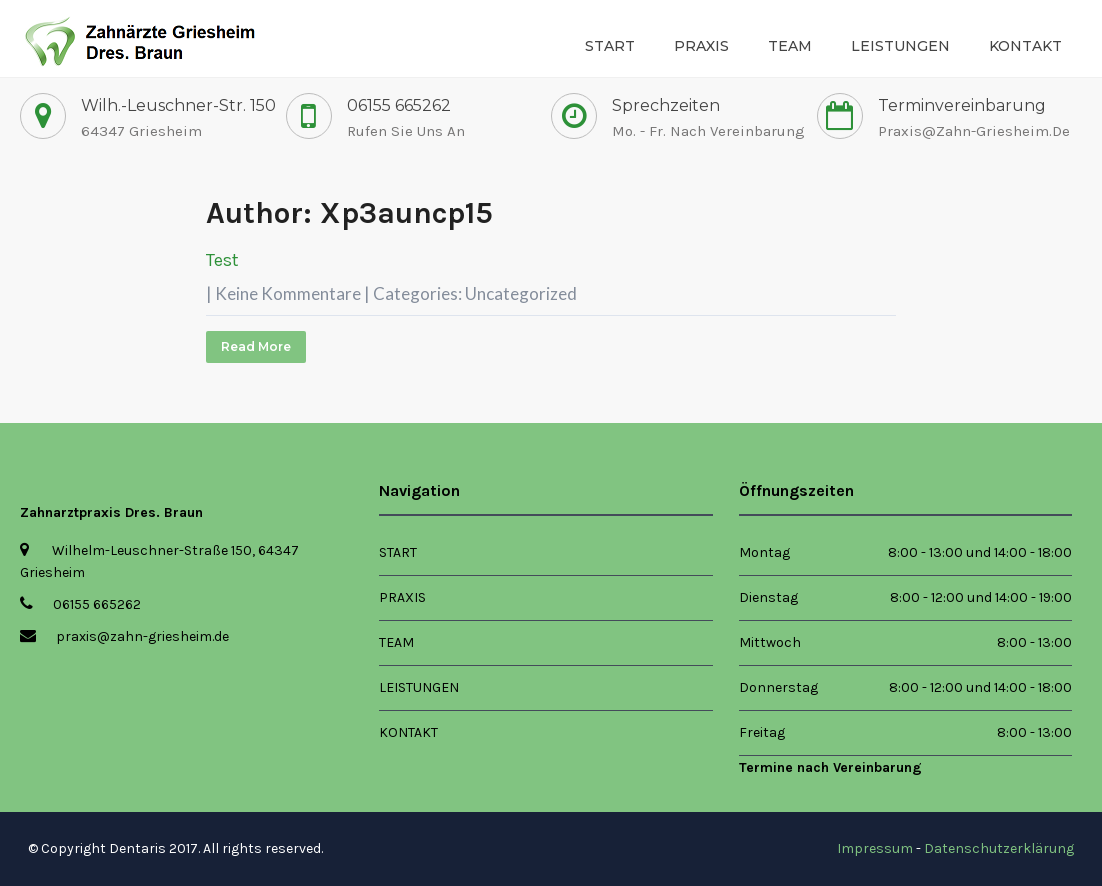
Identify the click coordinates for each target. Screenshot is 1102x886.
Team (790, 46)
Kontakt (1025, 46)
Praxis (701, 46)
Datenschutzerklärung (999, 848)
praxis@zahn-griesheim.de (974, 131)
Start (610, 46)
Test (222, 260)
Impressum (875, 848)
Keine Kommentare (288, 293)
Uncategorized (521, 293)
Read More (256, 346)
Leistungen (900, 46)
